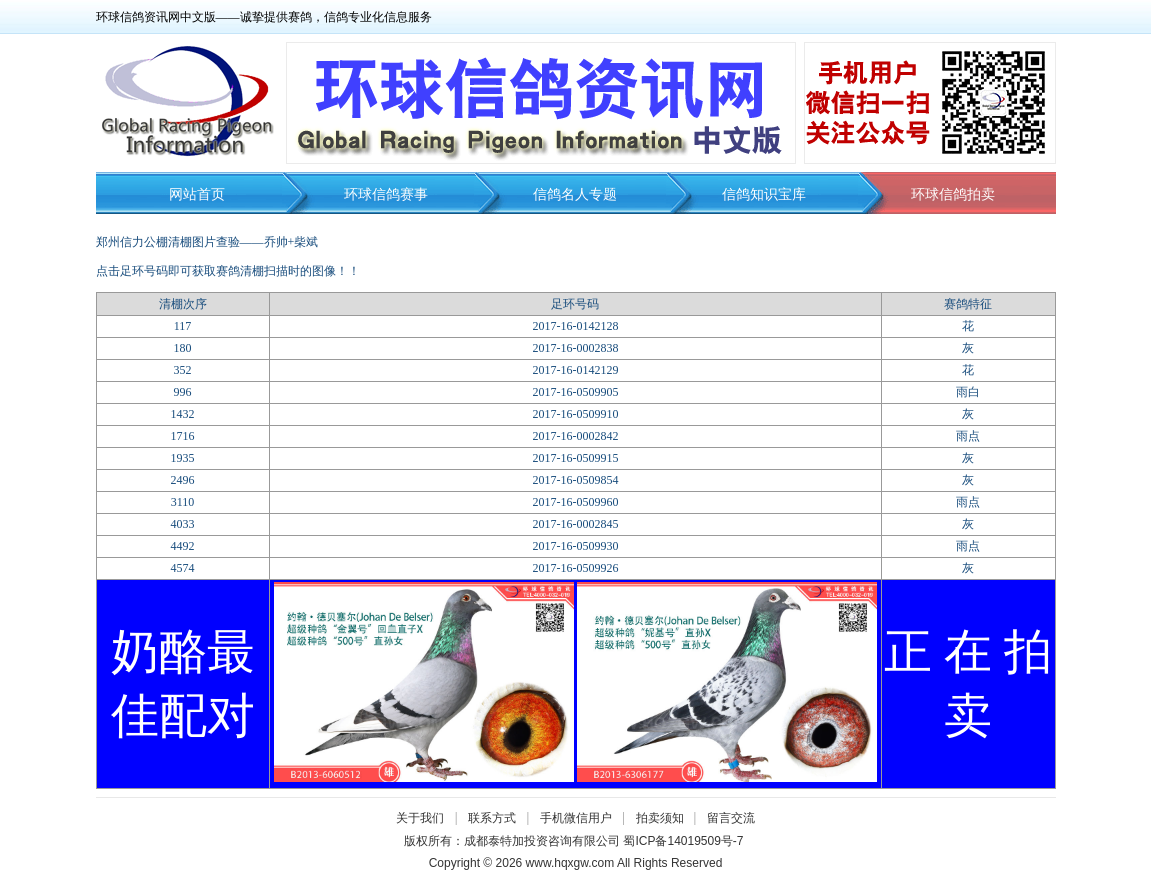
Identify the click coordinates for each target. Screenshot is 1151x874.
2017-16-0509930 (575, 546)
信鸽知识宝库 (764, 194)
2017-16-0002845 (575, 524)
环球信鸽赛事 (386, 194)
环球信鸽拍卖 (953, 194)
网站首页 (197, 194)
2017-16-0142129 (575, 370)
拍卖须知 (665, 818)
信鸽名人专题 (575, 194)
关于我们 (420, 818)
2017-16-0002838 (575, 348)
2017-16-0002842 (575, 436)
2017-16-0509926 (575, 568)
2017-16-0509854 (575, 480)
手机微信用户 (576, 818)
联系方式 (492, 818)
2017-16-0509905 (575, 392)
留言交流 (731, 818)
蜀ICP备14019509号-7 (683, 841)
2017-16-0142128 (575, 326)
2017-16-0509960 (575, 502)
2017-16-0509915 (575, 458)
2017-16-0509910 (575, 414)
